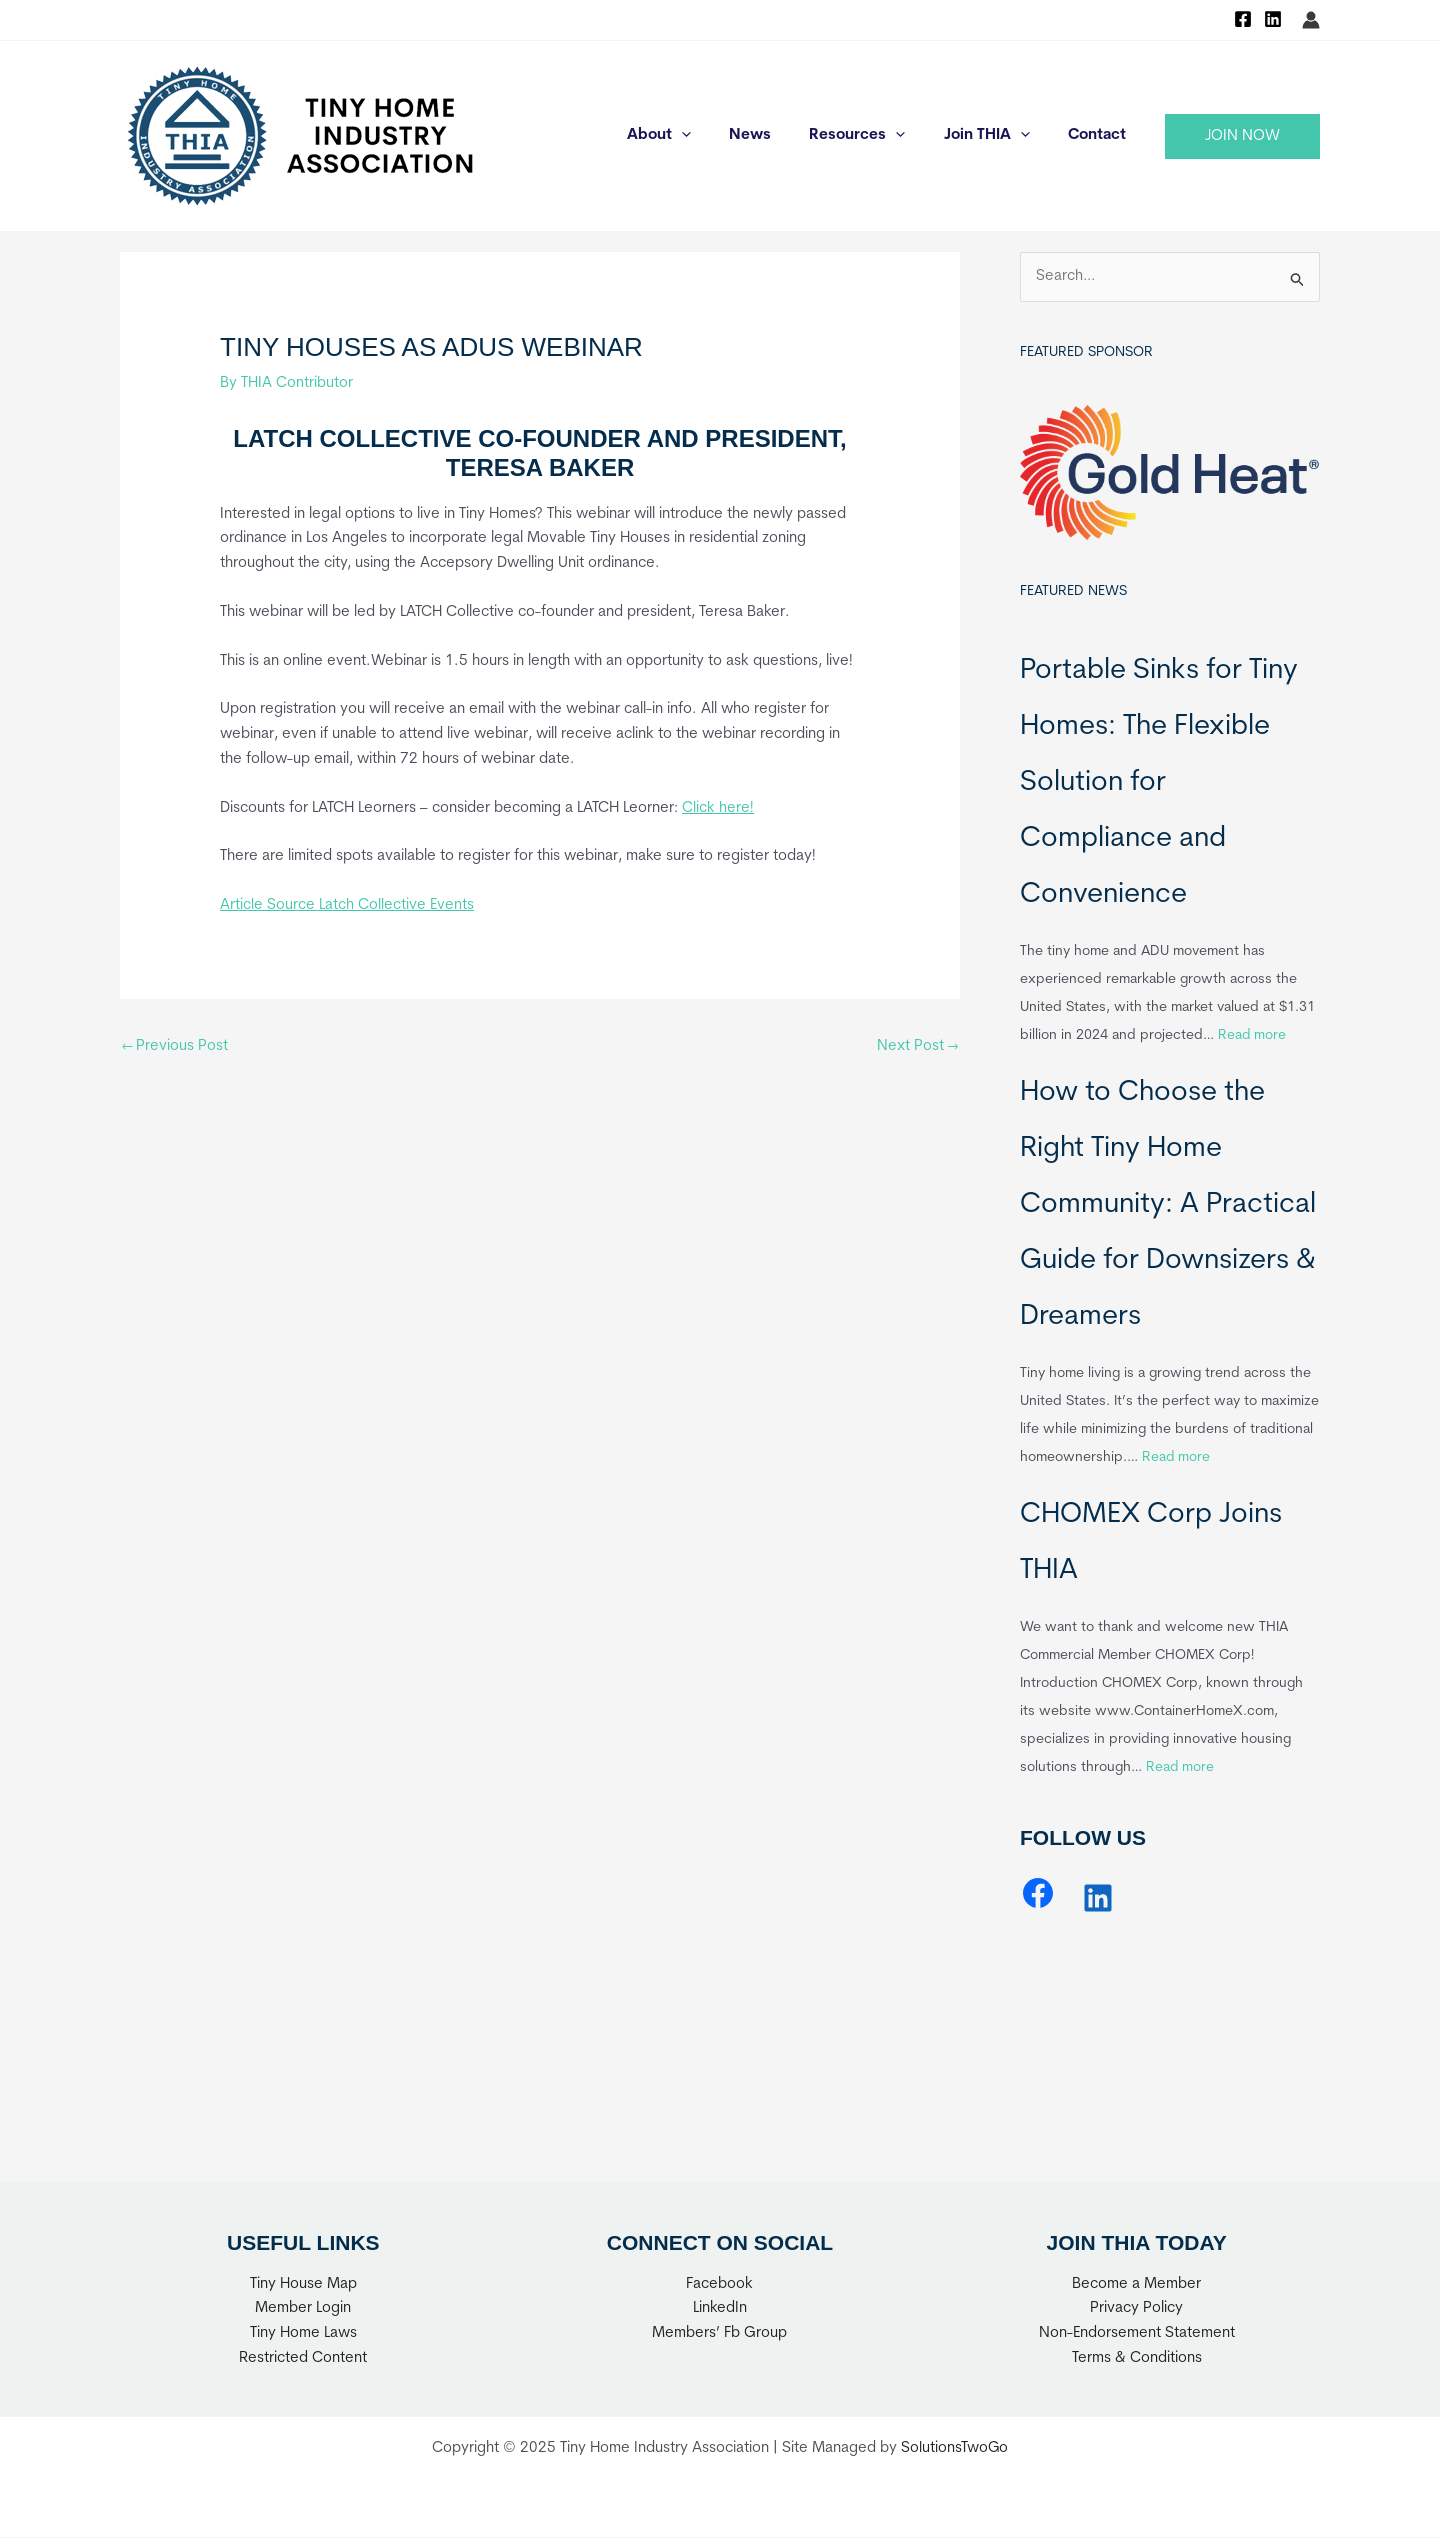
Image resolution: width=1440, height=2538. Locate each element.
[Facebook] (1243, 19)
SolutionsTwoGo (955, 2449)
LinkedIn (720, 2309)
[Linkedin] (1273, 19)
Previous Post (175, 1046)
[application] (718, 136)
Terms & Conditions (1137, 2358)
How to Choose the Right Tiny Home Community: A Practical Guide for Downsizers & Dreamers (1168, 1205)
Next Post (917, 1046)
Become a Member (1136, 2284)
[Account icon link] (1311, 20)
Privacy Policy (1136, 2309)
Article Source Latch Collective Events (347, 905)
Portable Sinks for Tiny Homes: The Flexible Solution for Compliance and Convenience (1159, 783)
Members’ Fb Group (719, 2333)
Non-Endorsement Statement (1137, 2333)
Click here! (718, 808)
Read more (1252, 1035)
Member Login (303, 2309)
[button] (1242, 136)
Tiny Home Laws (303, 2333)
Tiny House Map (303, 2284)
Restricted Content (303, 2358)
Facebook (719, 2284)
